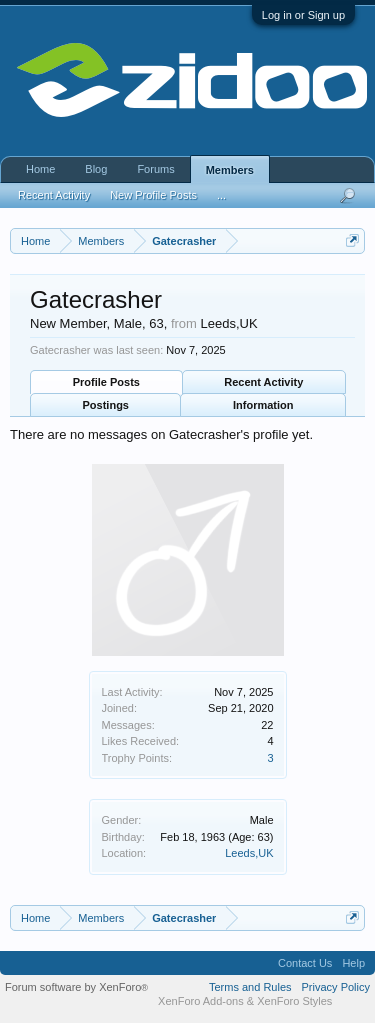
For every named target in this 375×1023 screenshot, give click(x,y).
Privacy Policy (336, 987)
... (221, 195)
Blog (96, 169)
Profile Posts (106, 382)
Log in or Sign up (303, 15)
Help (353, 963)
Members (230, 170)
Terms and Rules (250, 987)
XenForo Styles (294, 1001)
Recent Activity (263, 382)
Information (263, 405)
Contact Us (305, 963)
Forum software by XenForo (76, 987)
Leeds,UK (249, 853)
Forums (155, 169)
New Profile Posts (153, 195)
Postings (106, 405)
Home (40, 169)
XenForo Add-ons (201, 1001)
